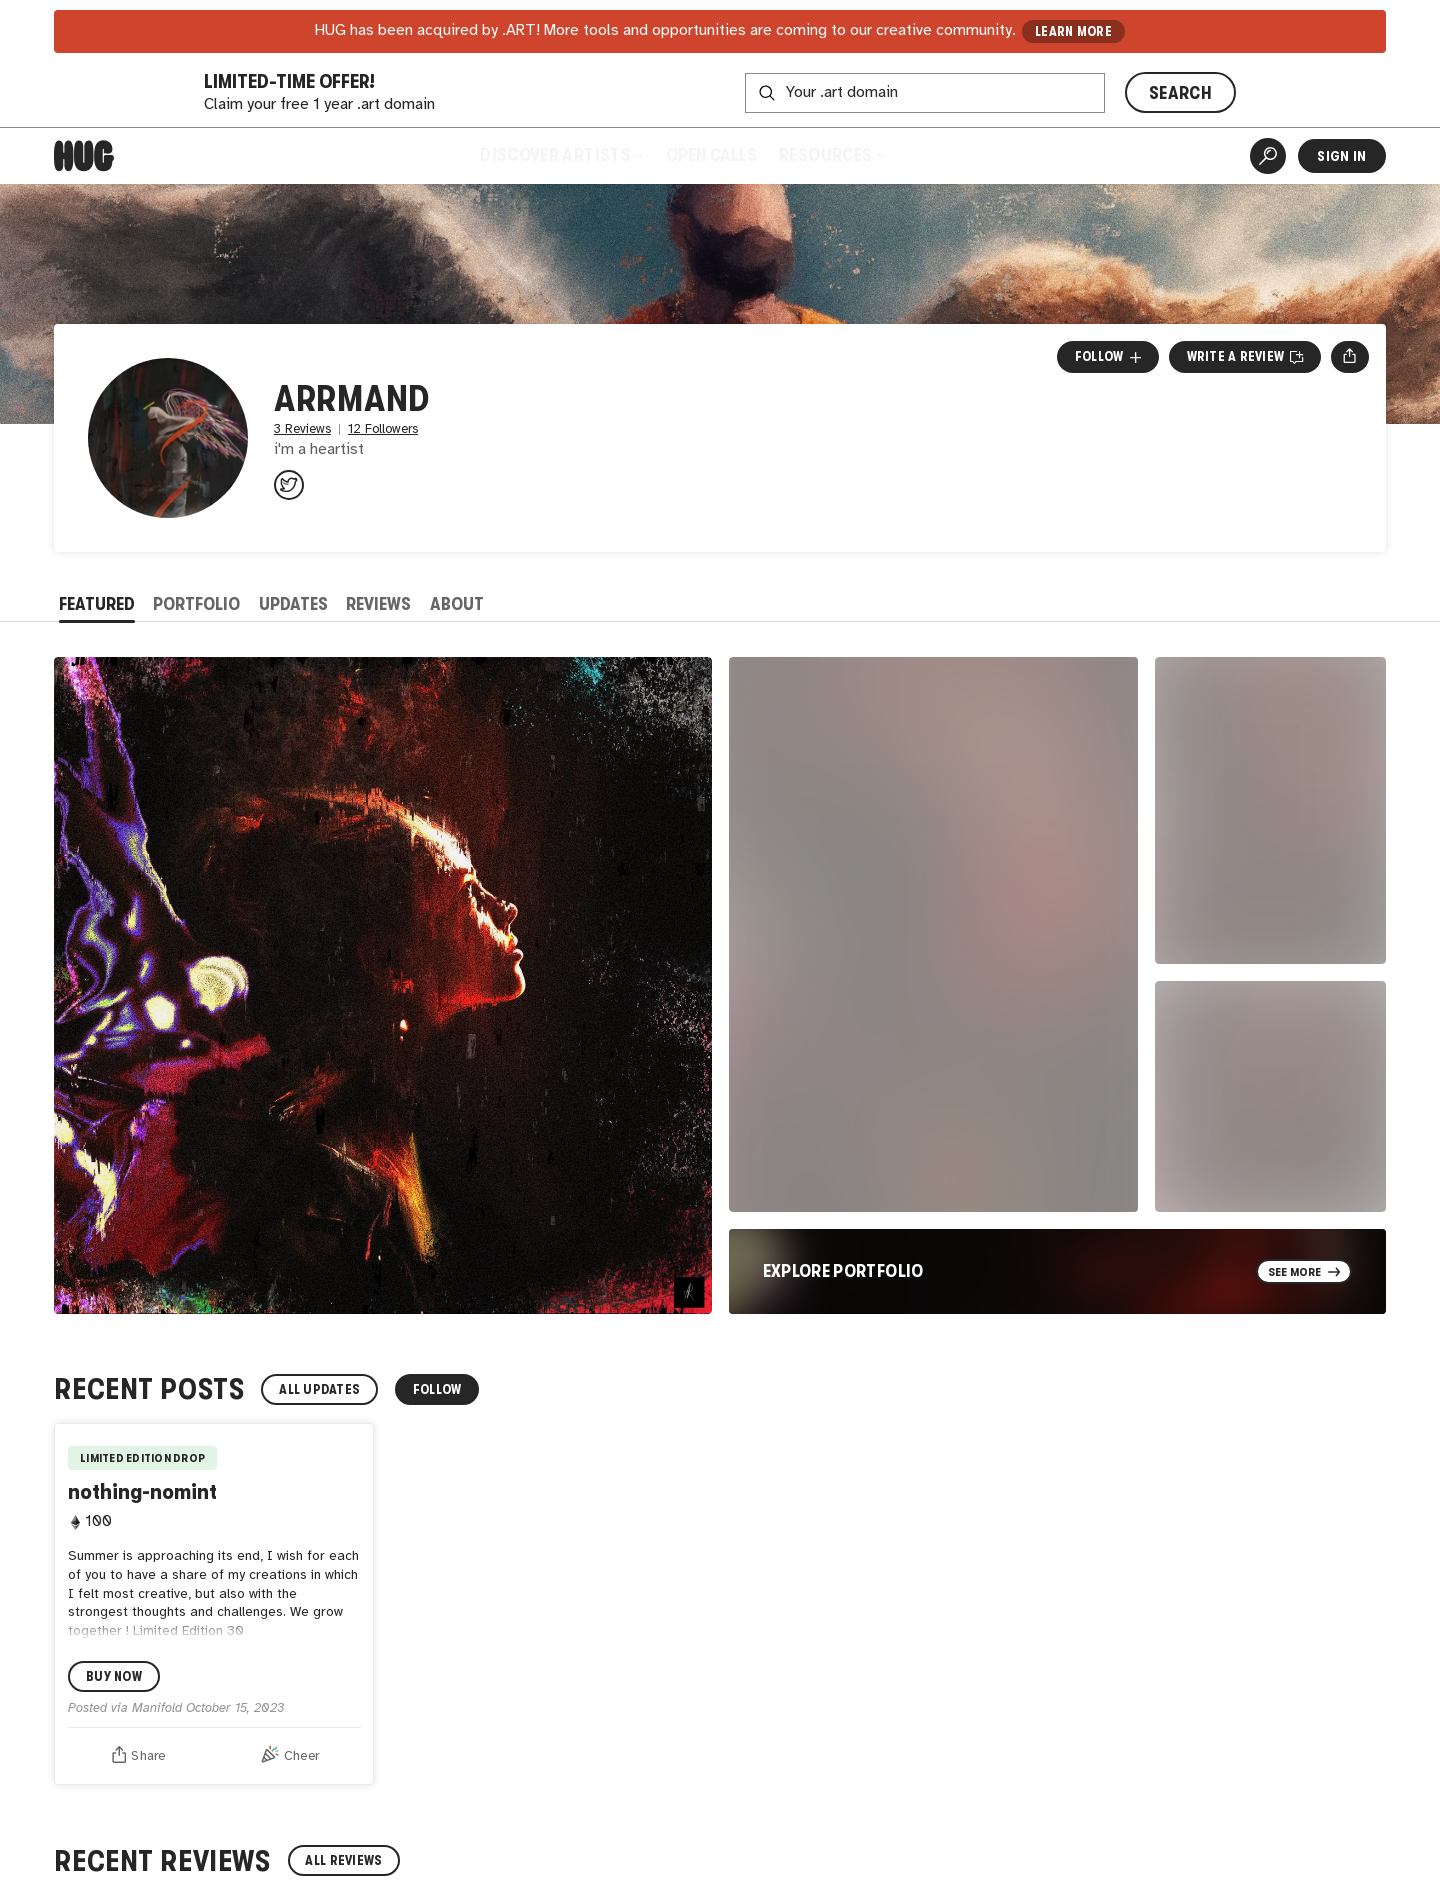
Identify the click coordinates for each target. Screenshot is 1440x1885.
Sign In (1341, 156)
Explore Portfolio (843, 1271)
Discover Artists (561, 155)
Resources (831, 155)
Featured (97, 604)
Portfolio (196, 604)
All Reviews (343, 1860)
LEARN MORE (1073, 31)
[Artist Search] (1268, 156)
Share (139, 1754)
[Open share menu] (1349, 357)
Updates (293, 604)
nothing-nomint (142, 1491)
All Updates (319, 1389)
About (457, 604)
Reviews (378, 604)
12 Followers (383, 429)
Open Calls (711, 155)
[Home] (84, 156)
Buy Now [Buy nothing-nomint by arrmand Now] (114, 1676)
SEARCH (1180, 93)
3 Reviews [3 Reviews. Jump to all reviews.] (302, 429)
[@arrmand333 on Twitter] (289, 485)
